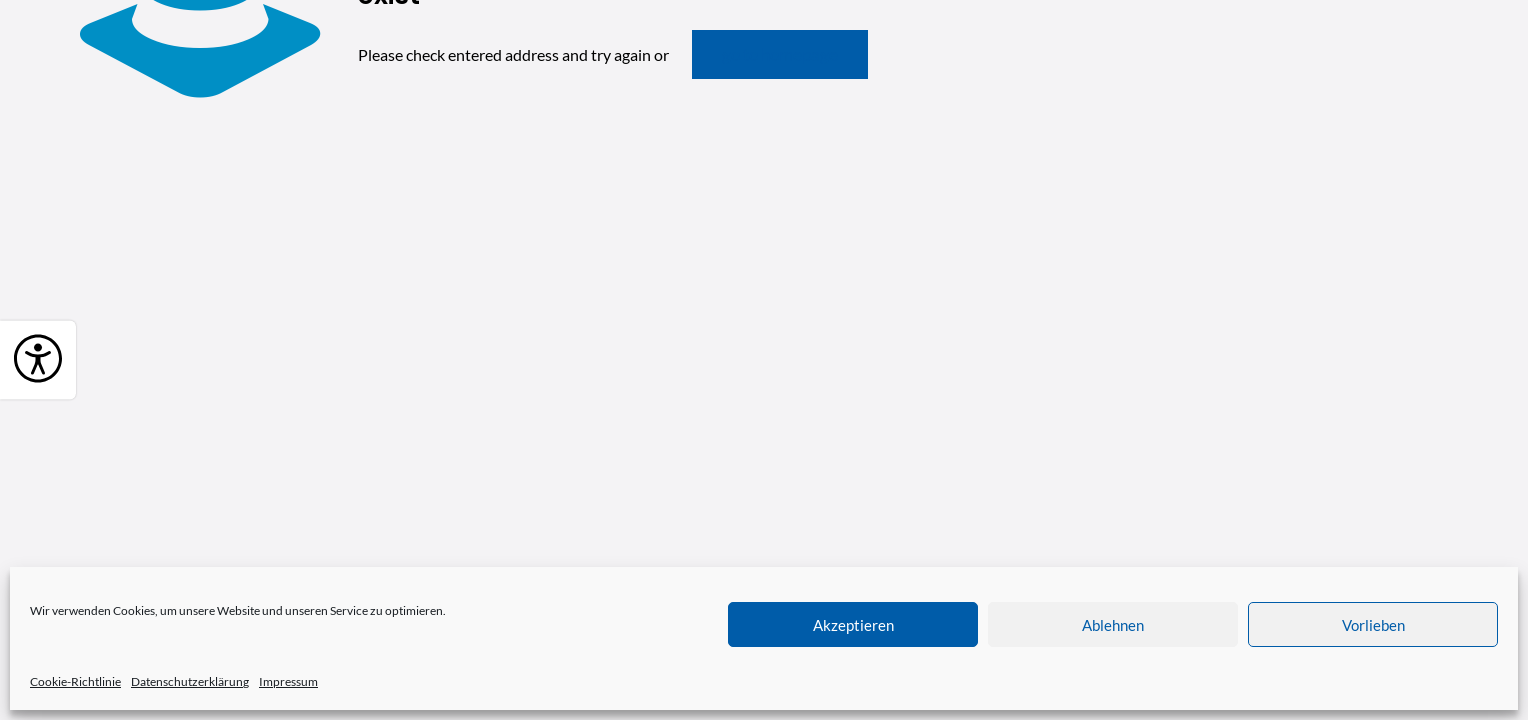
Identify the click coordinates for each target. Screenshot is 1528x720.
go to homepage (780, 54)
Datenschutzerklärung (190, 681)
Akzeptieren (853, 625)
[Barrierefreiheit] (38, 360)
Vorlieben (1373, 625)
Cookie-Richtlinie (75, 681)
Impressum (288, 681)
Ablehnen (1113, 625)
